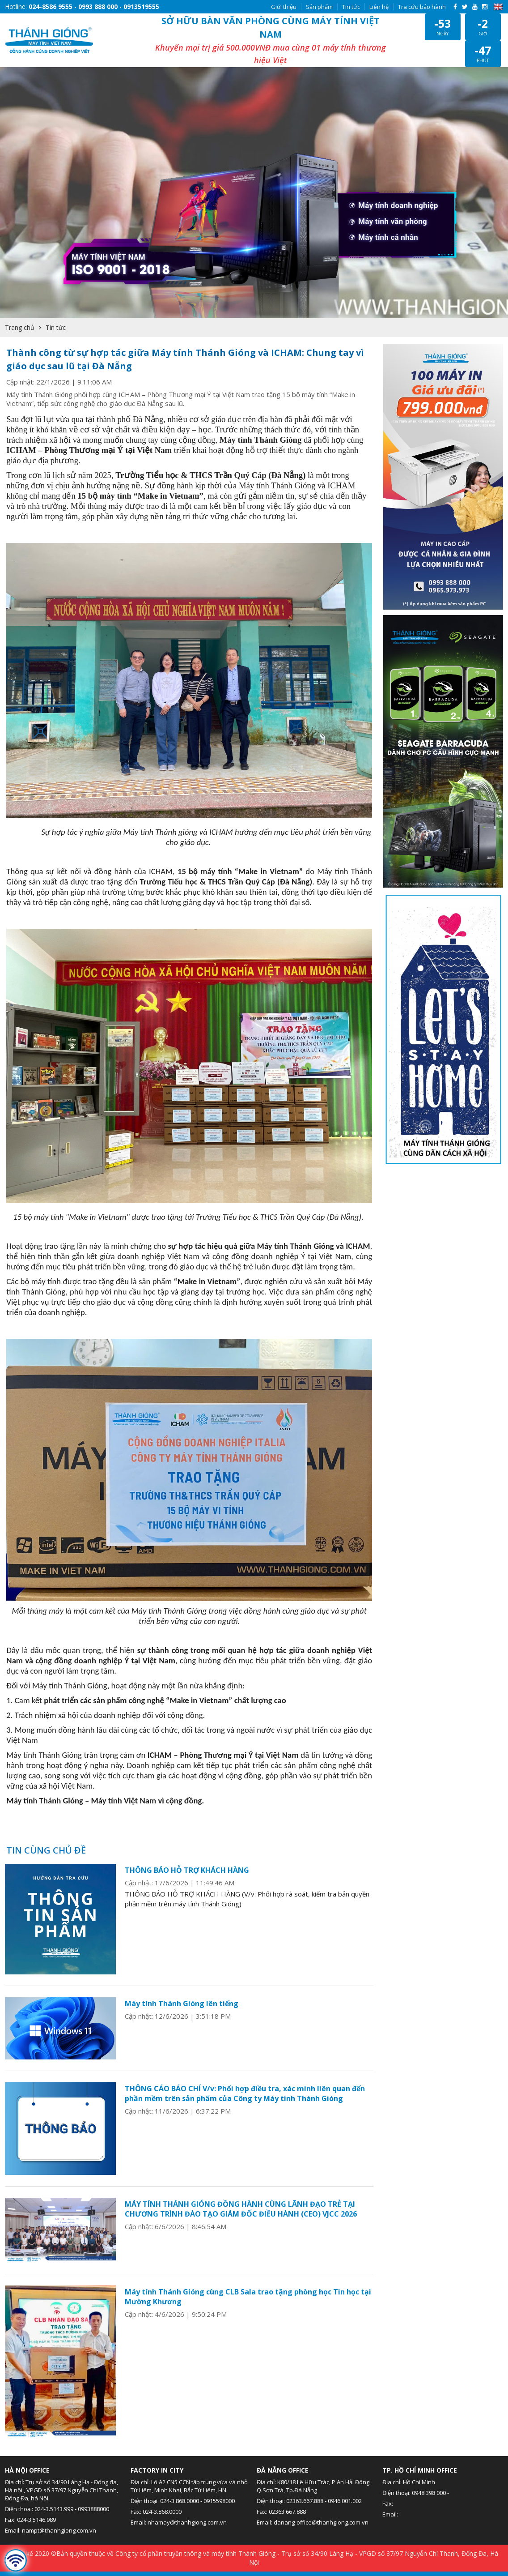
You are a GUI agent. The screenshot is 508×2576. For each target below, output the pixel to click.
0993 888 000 (98, 6)
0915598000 (219, 2487)
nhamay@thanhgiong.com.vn (187, 2509)
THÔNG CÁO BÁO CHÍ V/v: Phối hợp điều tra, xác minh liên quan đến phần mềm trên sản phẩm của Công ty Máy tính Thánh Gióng (245, 2080)
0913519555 (141, 6)
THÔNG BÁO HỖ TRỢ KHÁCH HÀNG (187, 1857)
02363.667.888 (304, 2487)
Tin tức (351, 6)
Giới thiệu (283, 6)
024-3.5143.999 (53, 2495)
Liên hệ (379, 6)
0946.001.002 (345, 2487)
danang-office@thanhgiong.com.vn (321, 2509)
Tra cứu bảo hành (422, 6)
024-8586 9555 (50, 6)
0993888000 (93, 2495)
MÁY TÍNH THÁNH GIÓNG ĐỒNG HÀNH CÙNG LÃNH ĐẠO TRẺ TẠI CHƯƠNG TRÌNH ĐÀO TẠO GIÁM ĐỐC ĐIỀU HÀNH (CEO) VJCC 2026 (241, 2195)
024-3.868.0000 (179, 2487)
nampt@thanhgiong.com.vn (59, 2517)
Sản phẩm (319, 6)
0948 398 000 (429, 2479)
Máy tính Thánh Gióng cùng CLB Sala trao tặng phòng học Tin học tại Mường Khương (248, 2283)
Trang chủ (19, 314)
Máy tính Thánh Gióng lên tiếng (181, 1990)
